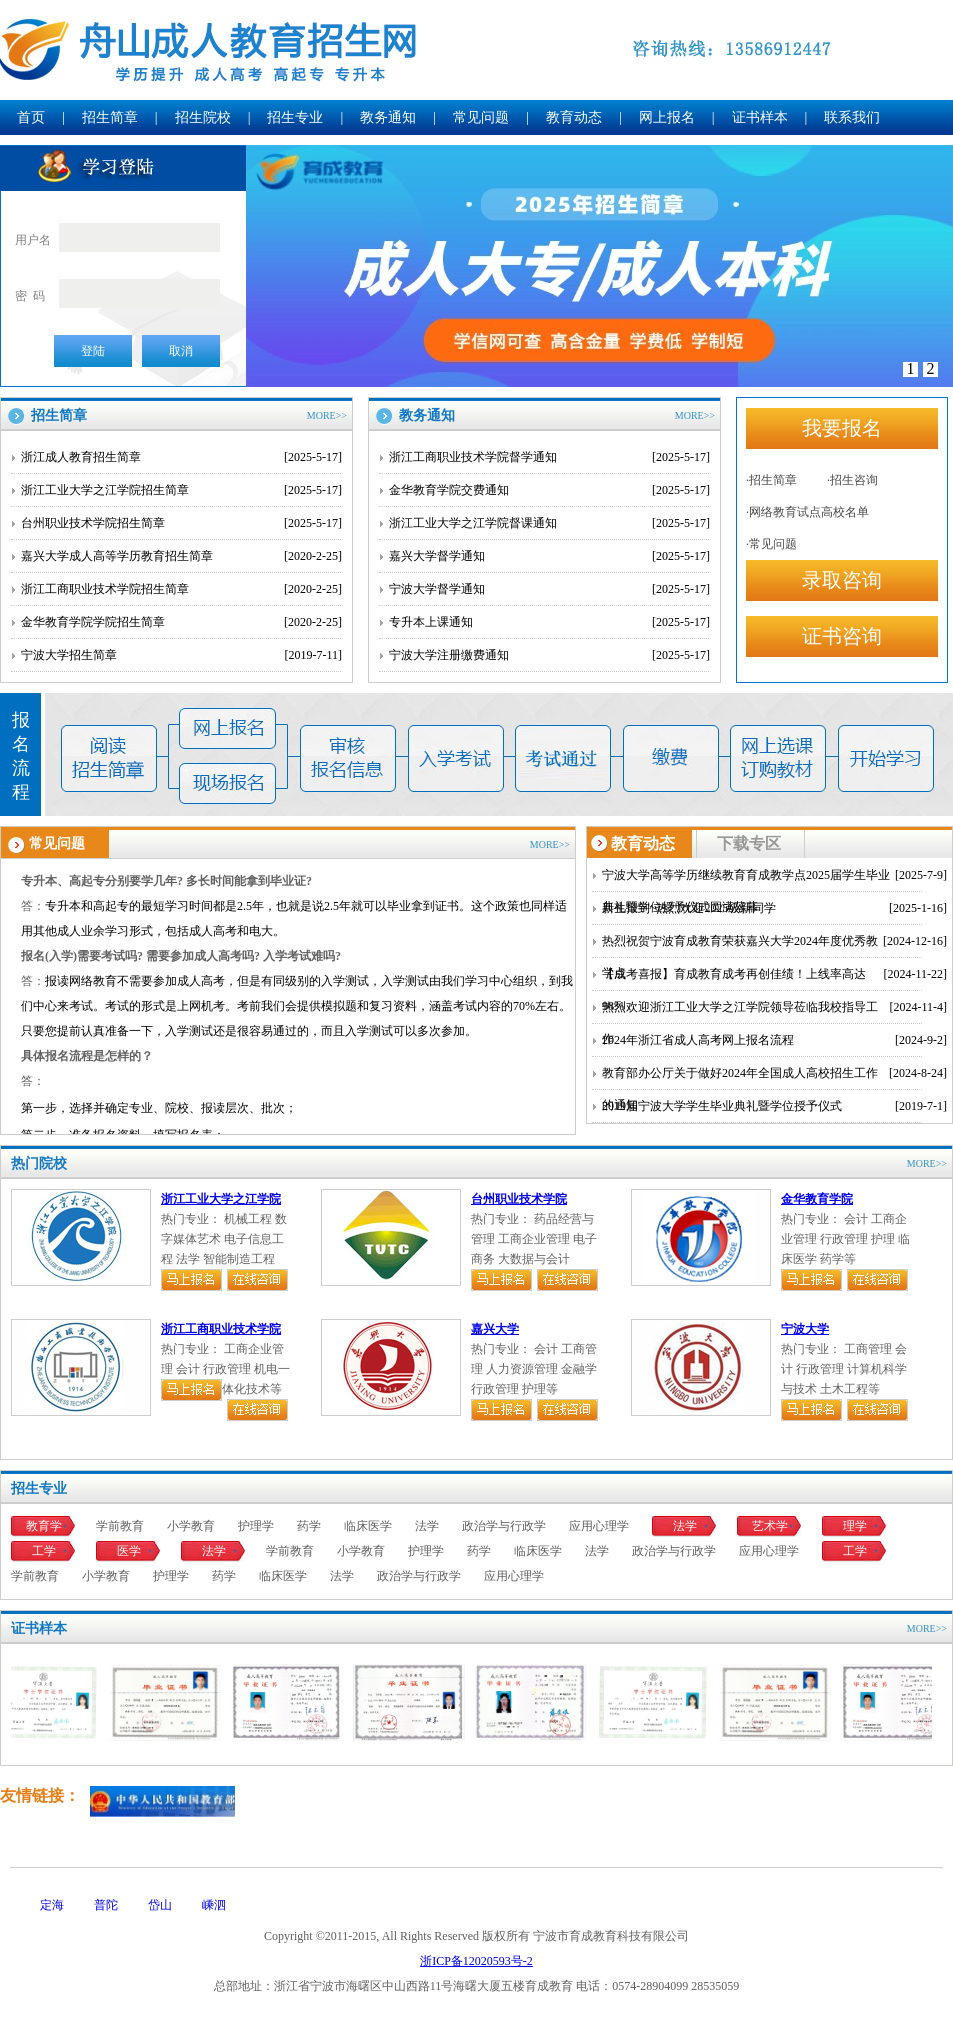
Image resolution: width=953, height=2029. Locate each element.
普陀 (106, 1905)
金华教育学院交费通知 (549, 490)
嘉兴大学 (495, 1329)
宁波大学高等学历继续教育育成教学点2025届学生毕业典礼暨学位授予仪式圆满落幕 (774, 875)
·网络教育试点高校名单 (807, 512)
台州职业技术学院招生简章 (181, 523)
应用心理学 (599, 1526)
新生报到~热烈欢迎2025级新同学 (774, 908)
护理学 (256, 1526)
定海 (52, 1905)
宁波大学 (805, 1329)
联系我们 (852, 117)
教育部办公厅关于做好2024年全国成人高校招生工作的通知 (774, 1073)
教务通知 (388, 117)
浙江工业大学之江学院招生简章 (181, 490)
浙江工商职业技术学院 (221, 1329)
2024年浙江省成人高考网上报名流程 (774, 1040)
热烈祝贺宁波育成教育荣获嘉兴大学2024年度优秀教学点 (774, 941)
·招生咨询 (852, 480)
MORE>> (327, 415)
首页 (31, 117)
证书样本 (760, 117)
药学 (309, 1526)
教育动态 (574, 117)
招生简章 (110, 117)
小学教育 (191, 1526)
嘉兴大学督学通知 (549, 556)
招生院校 (203, 117)
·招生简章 (771, 480)
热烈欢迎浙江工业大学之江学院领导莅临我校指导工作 (774, 1007)
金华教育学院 (817, 1199)
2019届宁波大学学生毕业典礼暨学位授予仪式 (774, 1106)
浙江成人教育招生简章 (181, 457)
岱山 (160, 1905)
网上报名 (667, 117)
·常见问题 (771, 544)
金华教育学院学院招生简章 (181, 622)
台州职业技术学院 (519, 1199)
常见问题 (481, 117)
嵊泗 (214, 1905)
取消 (181, 351)
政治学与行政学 (504, 1526)
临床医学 (368, 1526)
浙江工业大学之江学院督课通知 (549, 523)
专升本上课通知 (549, 622)
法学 (427, 1526)
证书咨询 (842, 636)
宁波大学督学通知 (549, 589)
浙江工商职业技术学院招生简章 (181, 589)
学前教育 (120, 1526)
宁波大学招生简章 (181, 655)
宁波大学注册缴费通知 (549, 655)
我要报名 (842, 428)
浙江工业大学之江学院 (221, 1199)
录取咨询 (842, 580)
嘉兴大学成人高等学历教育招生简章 (181, 556)
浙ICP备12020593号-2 (476, 1961)
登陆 (93, 351)
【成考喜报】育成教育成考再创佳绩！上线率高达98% (774, 974)
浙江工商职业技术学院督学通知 (549, 457)
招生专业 (295, 117)
